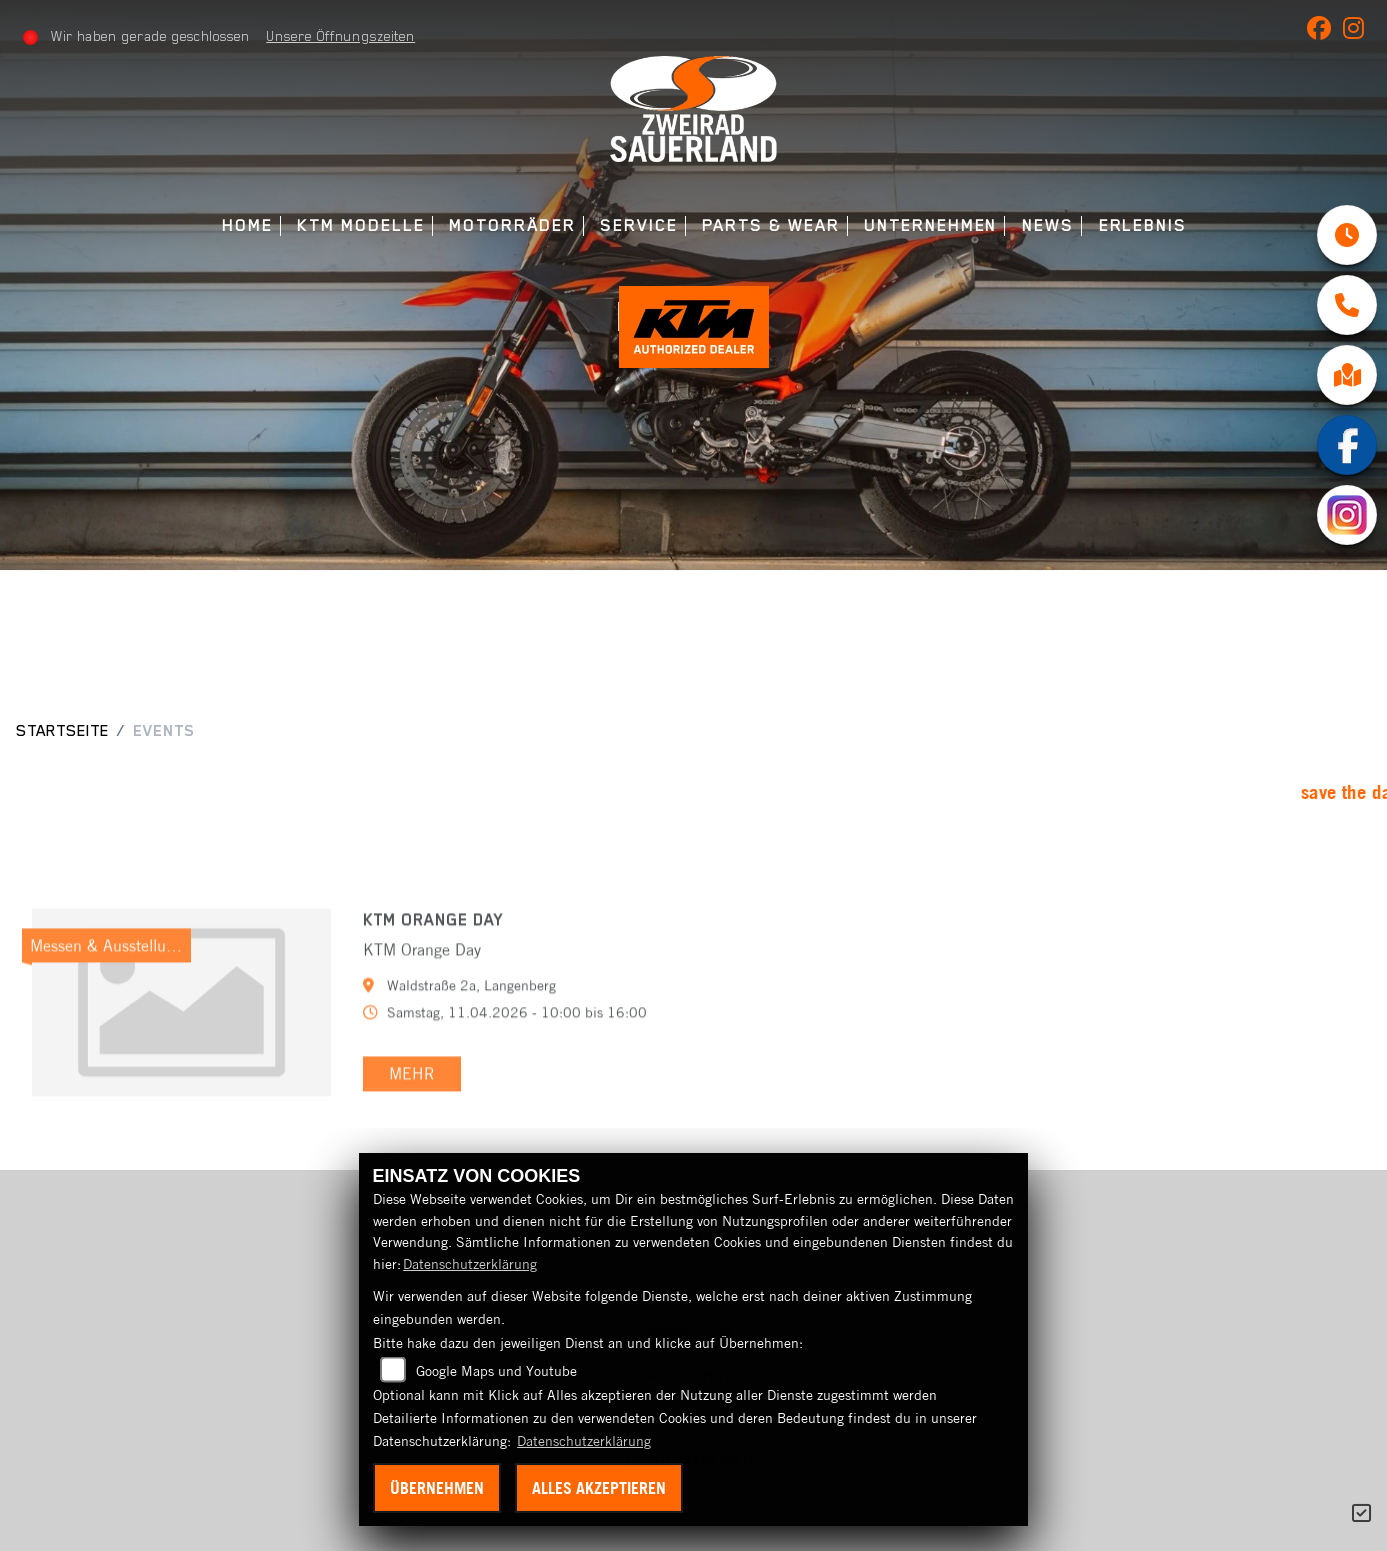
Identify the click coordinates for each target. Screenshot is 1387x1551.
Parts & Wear (770, 225)
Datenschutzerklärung (470, 1264)
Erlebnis (1143, 225)
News (1048, 225)
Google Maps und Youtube (496, 1371)
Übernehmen (437, 1488)
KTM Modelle (360, 225)
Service (638, 225)
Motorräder (512, 225)
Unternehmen (930, 225)
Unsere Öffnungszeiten (340, 36)
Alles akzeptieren (599, 1488)
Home (247, 225)
